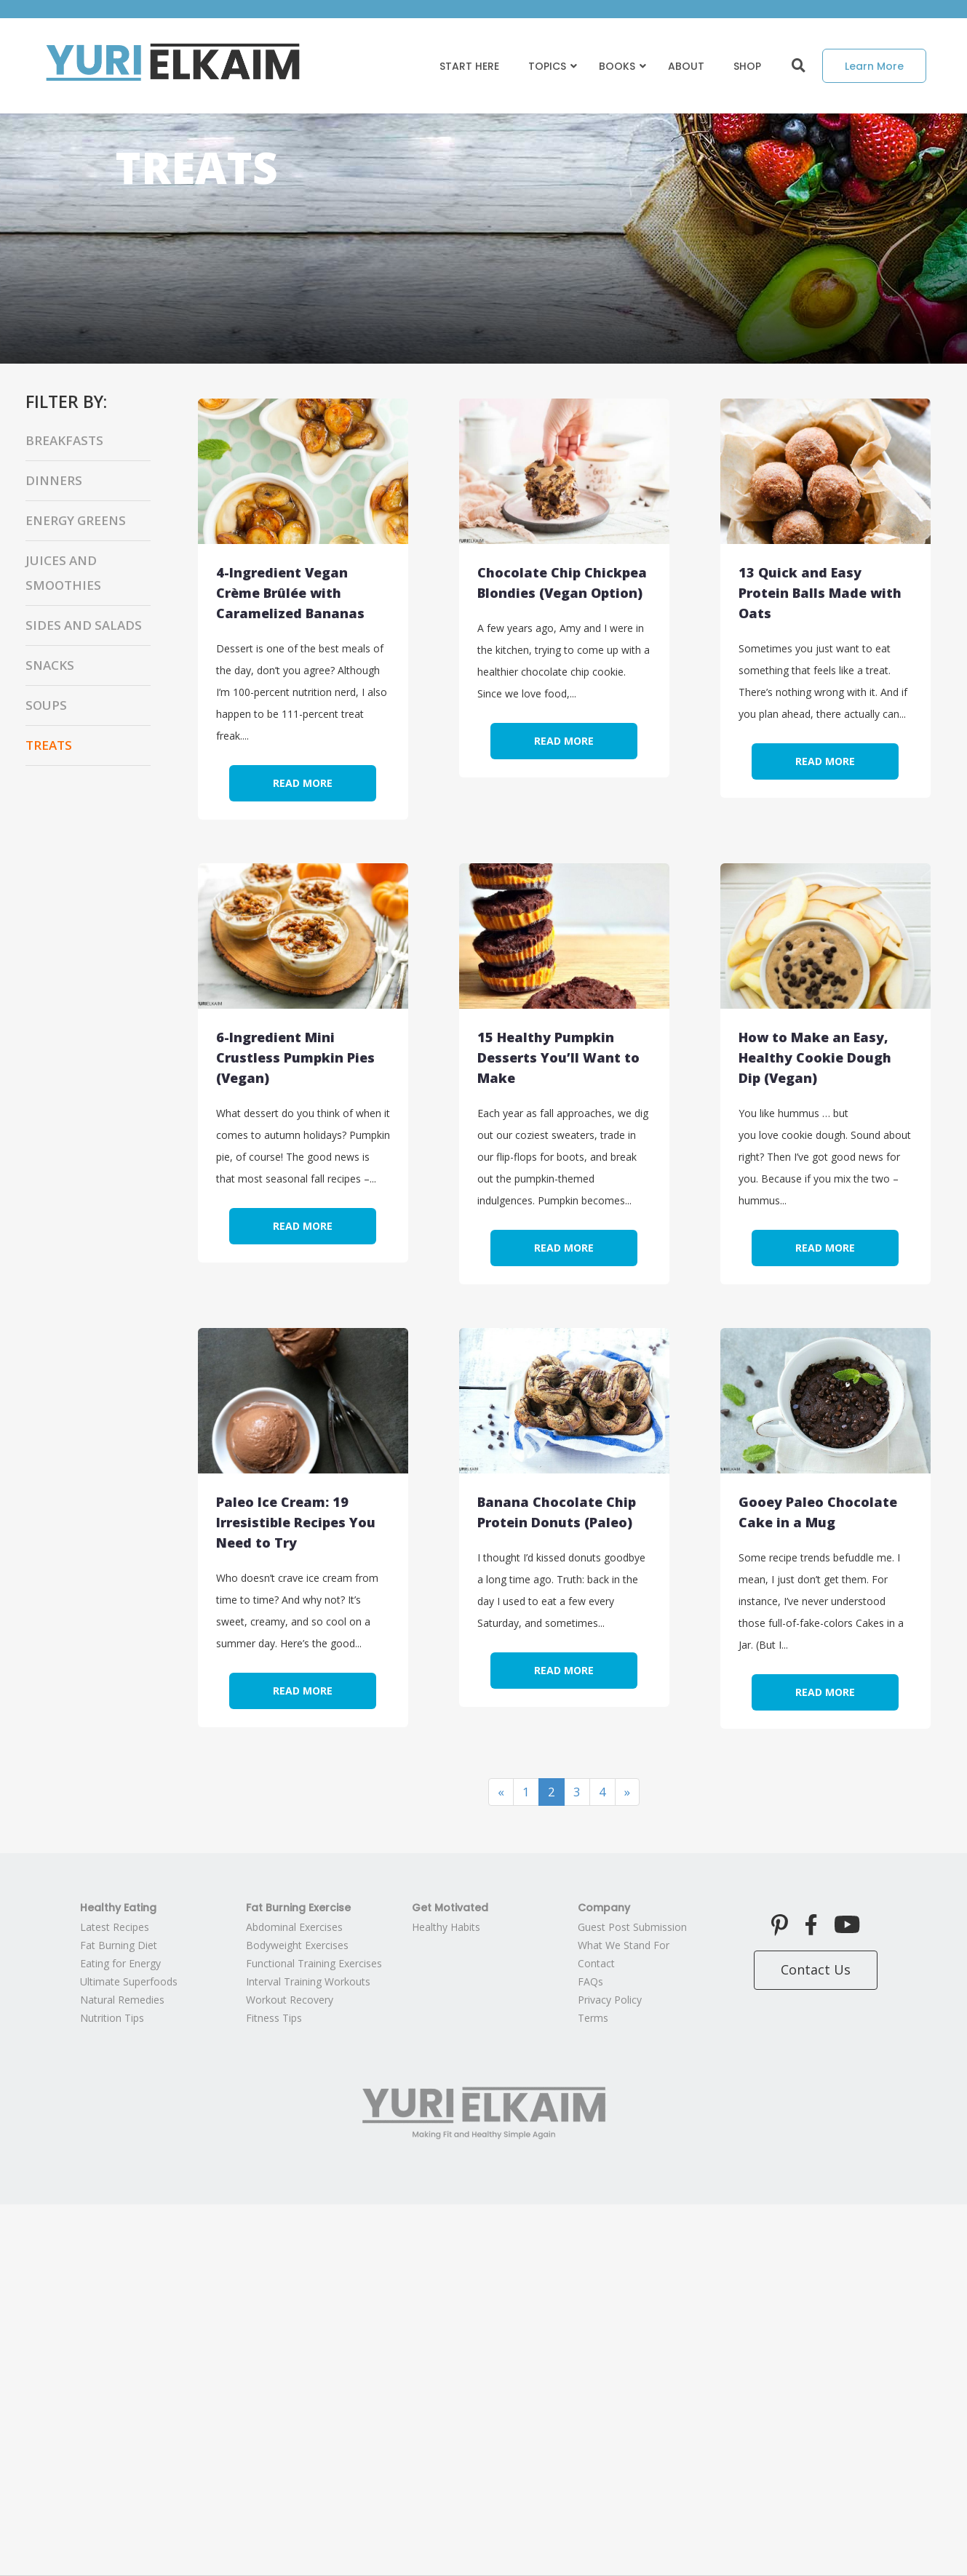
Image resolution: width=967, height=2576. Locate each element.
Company (604, 1907)
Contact (596, 1963)
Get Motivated (450, 1907)
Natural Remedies (122, 2000)
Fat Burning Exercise (298, 1907)
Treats (48, 745)
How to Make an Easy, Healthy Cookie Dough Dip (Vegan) (815, 1057)
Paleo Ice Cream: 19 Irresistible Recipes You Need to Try (295, 1522)
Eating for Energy (120, 1963)
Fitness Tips (274, 2018)
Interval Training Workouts (308, 1981)
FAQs (590, 1981)
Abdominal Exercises (294, 1927)
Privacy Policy (610, 2000)
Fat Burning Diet (118, 1945)
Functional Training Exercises (314, 1963)
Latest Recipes (114, 1927)
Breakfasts (64, 440)
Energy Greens (75, 520)
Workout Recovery (289, 2000)
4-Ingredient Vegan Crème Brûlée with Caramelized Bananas (290, 593)
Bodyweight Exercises (297, 1945)
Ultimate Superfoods (129, 1981)
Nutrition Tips (112, 2018)
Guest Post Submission (632, 1927)
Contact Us (816, 1969)
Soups (46, 705)
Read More (303, 783)
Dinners (53, 480)
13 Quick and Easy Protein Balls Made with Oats (820, 593)
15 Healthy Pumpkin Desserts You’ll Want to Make (558, 1057)
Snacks (49, 665)
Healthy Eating (118, 1907)
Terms (593, 2018)
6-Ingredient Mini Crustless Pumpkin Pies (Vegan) (295, 1057)
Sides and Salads (83, 625)
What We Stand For (623, 1945)
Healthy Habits (446, 1927)
